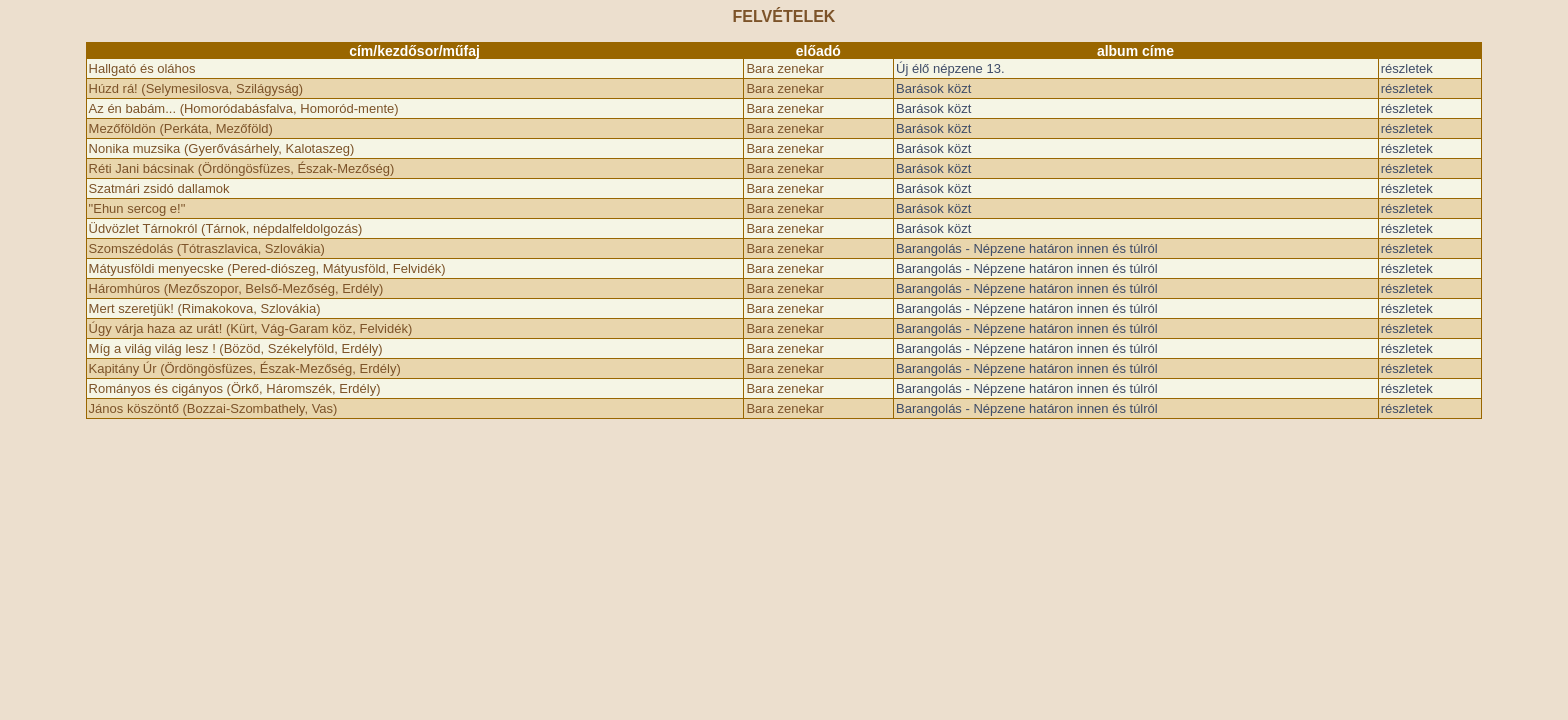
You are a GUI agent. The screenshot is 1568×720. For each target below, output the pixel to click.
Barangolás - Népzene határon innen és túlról (1027, 248)
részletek (1407, 68)
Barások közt (933, 88)
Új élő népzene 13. (950, 68)
